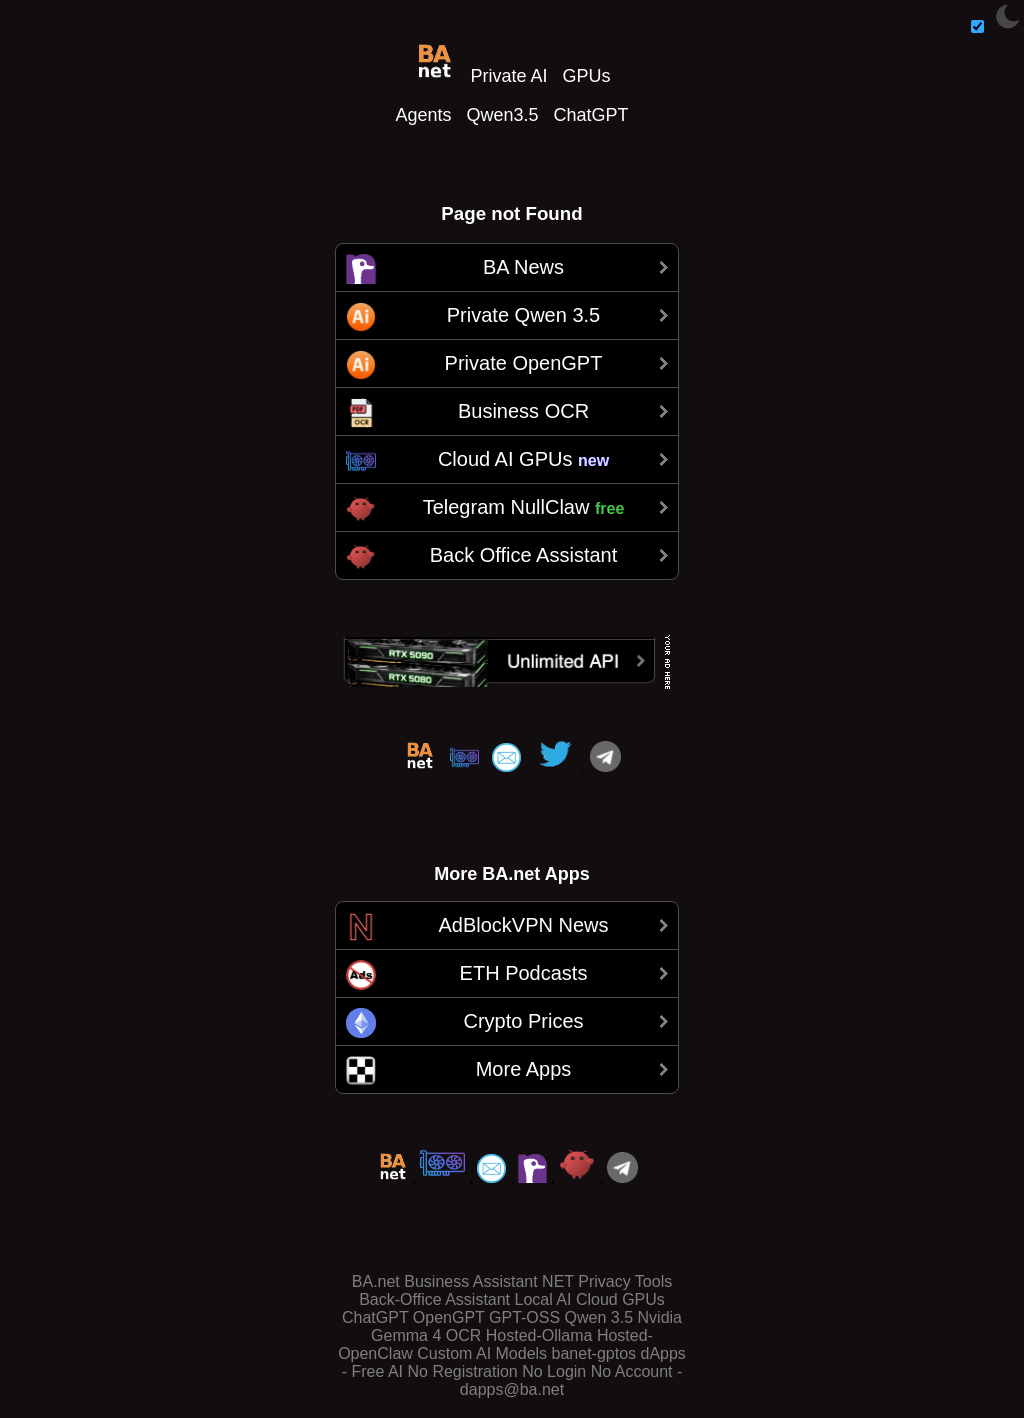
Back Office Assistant (524, 555)
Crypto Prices (523, 1021)
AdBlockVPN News (523, 925)
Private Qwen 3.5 (523, 315)
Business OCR (523, 411)
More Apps (524, 1069)
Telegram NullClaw (524, 507)
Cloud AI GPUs (523, 459)
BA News (523, 267)
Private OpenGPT (524, 363)
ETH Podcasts (524, 973)
